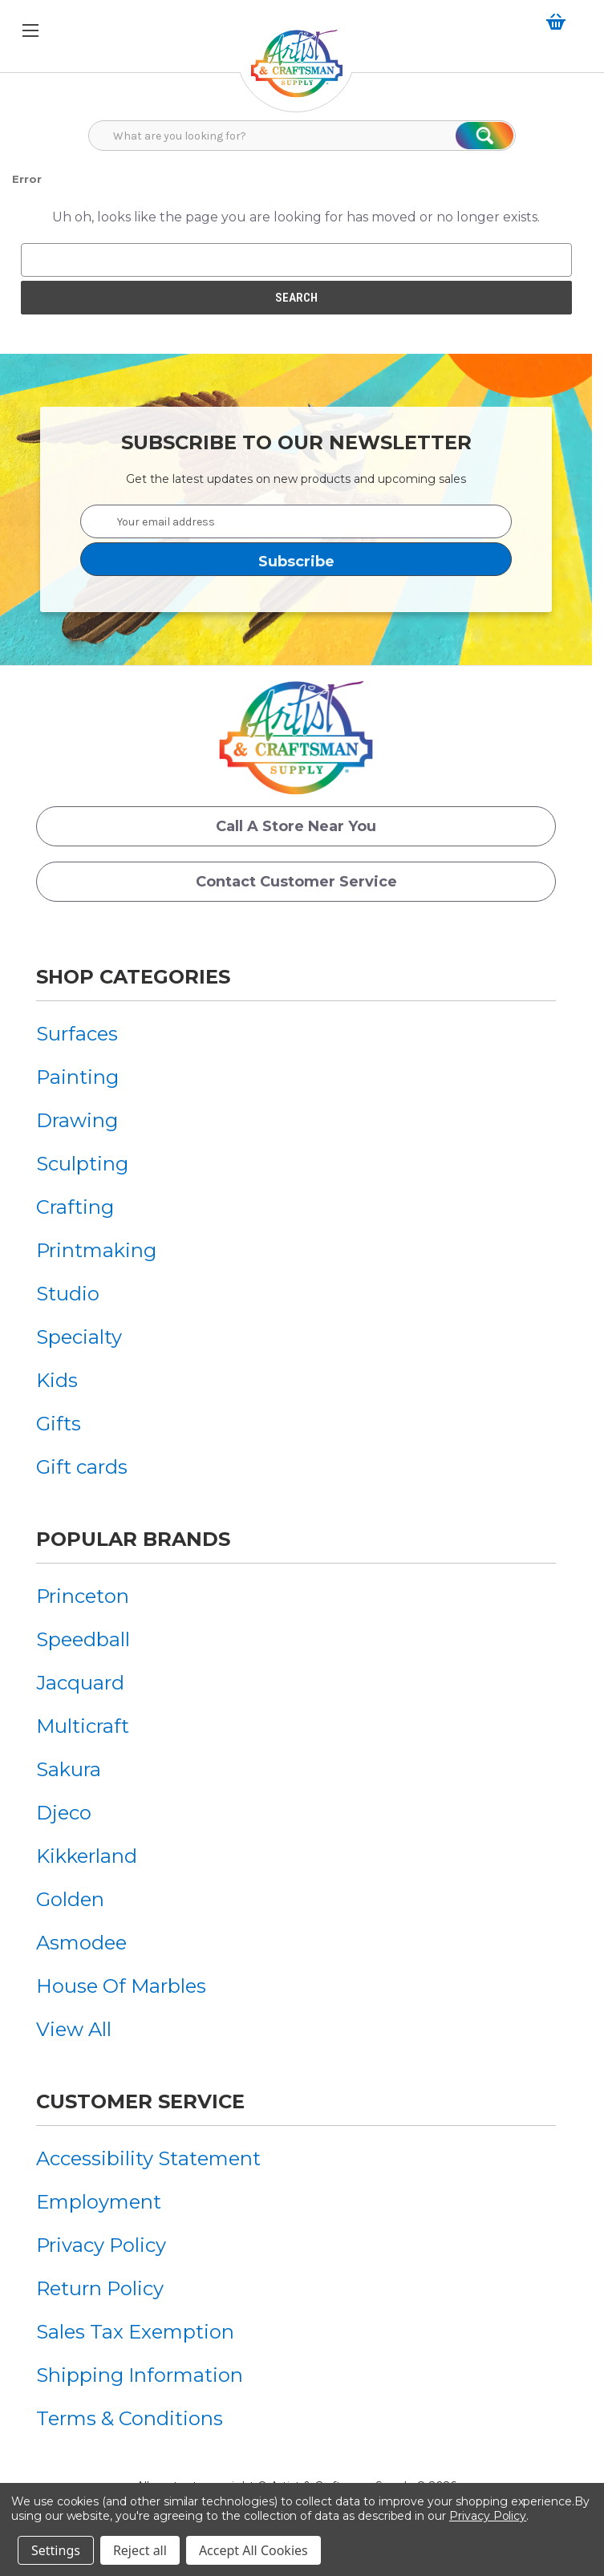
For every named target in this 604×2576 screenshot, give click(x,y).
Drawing (77, 1120)
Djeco (63, 1812)
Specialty (79, 1337)
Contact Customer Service (296, 881)
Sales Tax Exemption (135, 2331)
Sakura (68, 1769)
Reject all (140, 2550)
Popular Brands (133, 1539)
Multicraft (82, 1726)
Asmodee (81, 1942)
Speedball (83, 1639)
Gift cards (82, 1467)
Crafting (75, 1207)
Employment (98, 2201)
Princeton (82, 1596)
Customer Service (140, 2101)
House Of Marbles (121, 1986)
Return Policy (100, 2288)
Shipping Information (139, 2375)
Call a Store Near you (296, 826)
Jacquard (80, 1682)
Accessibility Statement (148, 2158)
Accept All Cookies (253, 2550)
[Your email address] (295, 521)
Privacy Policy (101, 2245)
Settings (55, 2550)
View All (73, 2029)
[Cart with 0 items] (559, 21)
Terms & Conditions (129, 2418)
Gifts (58, 1423)
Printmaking (96, 1250)
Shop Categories (133, 976)
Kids (57, 1380)
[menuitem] (96, 1033)
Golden (70, 1899)
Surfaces (77, 1033)
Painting (77, 1077)
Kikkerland (86, 1856)
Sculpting (82, 1163)
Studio (67, 1293)
